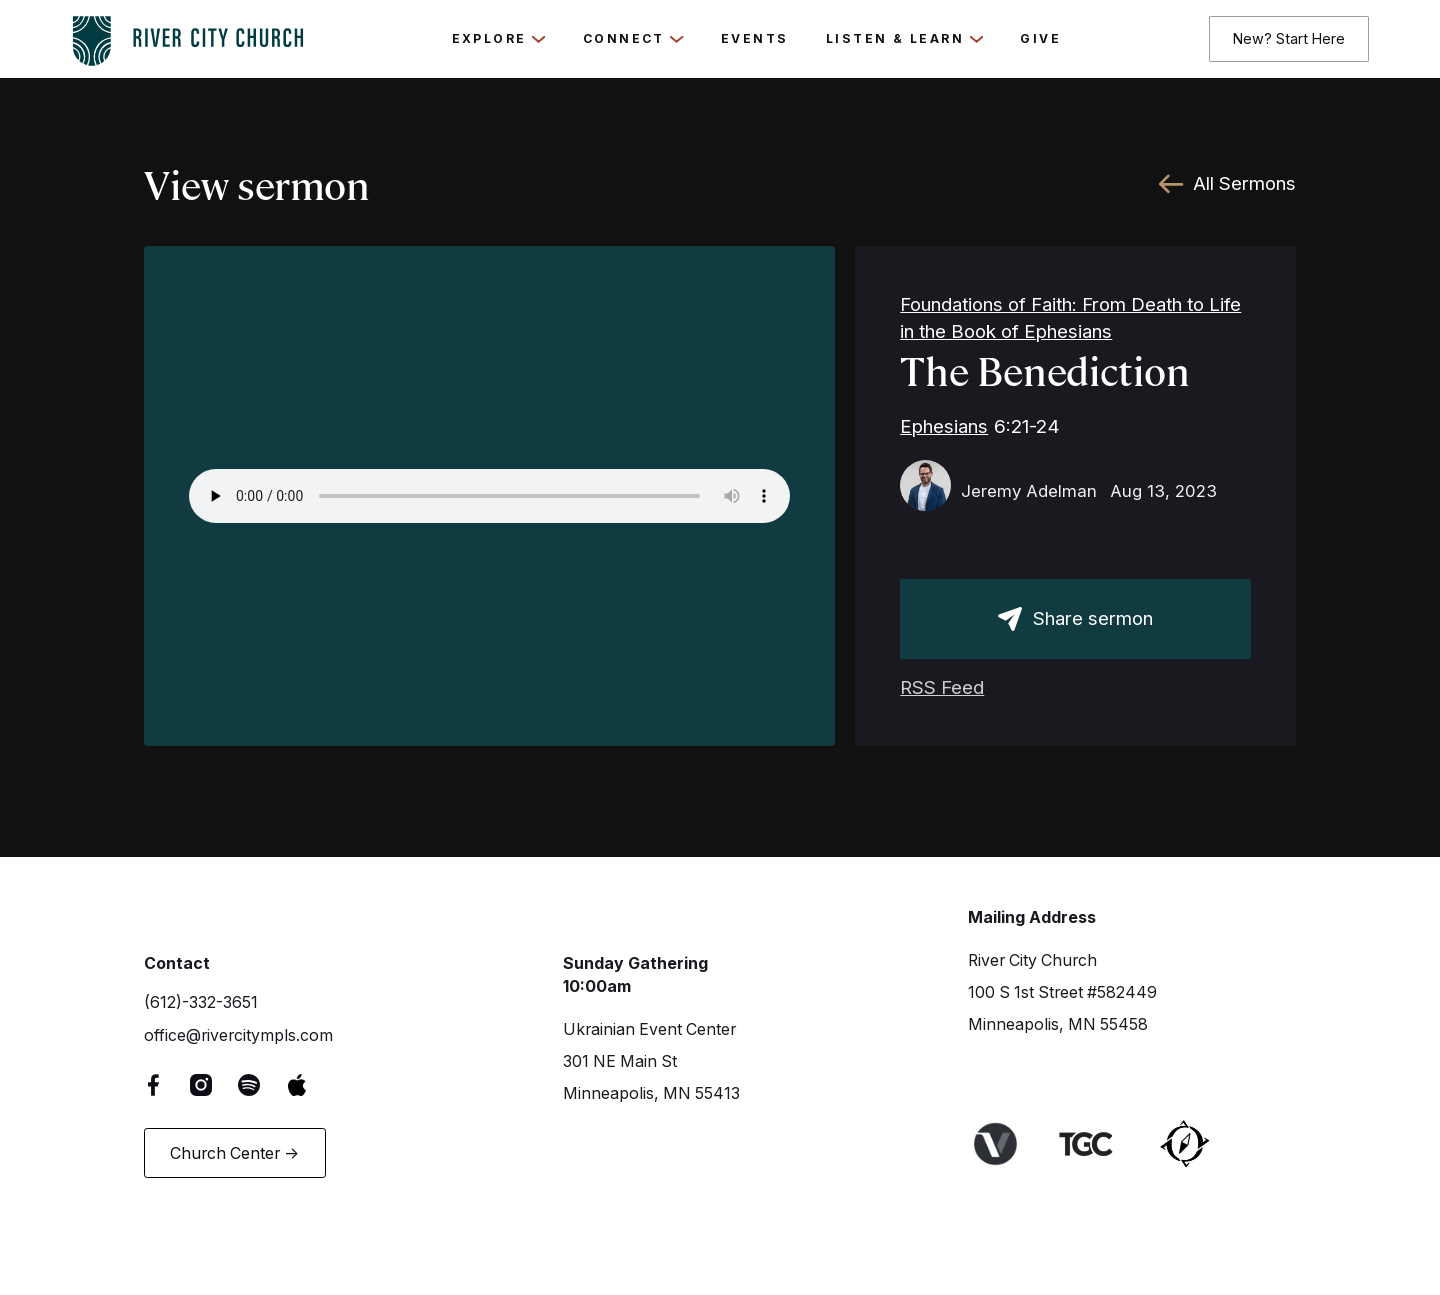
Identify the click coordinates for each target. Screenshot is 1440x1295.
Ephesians (944, 426)
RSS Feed (942, 687)
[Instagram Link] (216, 1084)
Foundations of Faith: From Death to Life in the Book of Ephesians (1070, 318)
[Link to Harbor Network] (1199, 1143)
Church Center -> (234, 1153)
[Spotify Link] (263, 1084)
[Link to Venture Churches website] (1009, 1143)
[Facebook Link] (168, 1084)
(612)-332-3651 (201, 1002)
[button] (499, 39)
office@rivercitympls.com (238, 1035)
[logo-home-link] (188, 35)
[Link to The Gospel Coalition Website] (1100, 1143)
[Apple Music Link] (311, 1084)
